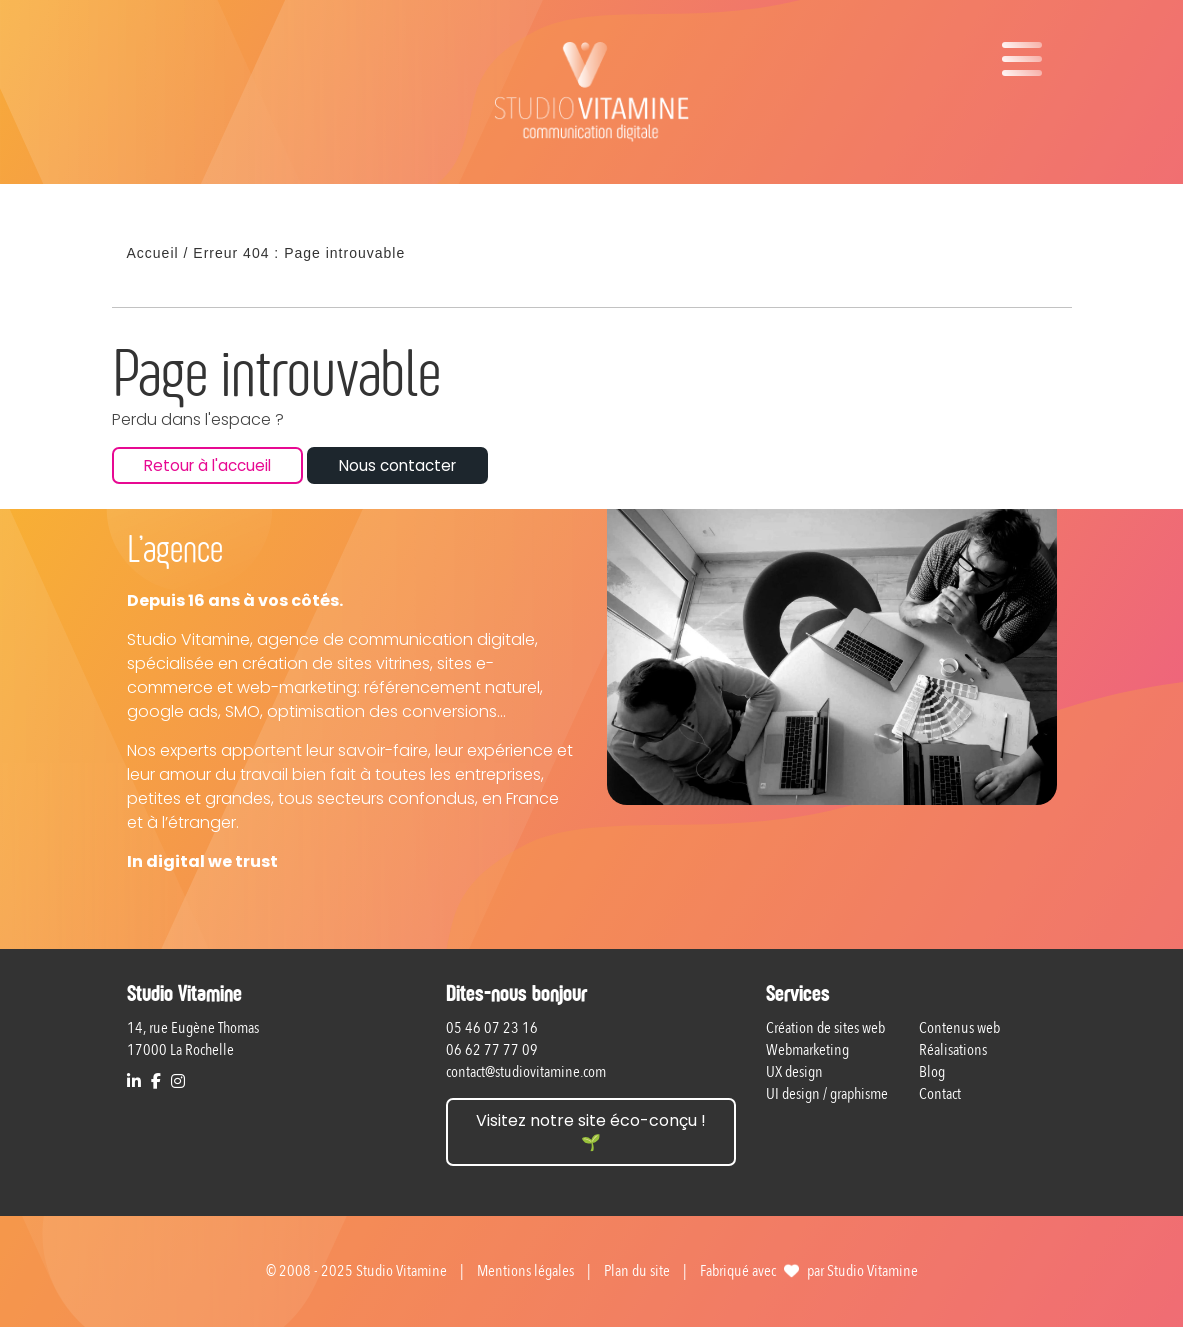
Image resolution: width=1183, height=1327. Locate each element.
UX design (794, 1072)
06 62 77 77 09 (492, 1050)
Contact (940, 1094)
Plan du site (637, 1271)
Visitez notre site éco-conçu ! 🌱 (591, 1131)
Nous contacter (397, 465)
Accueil (153, 253)
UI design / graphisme (827, 1094)
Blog (932, 1072)
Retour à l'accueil (207, 465)
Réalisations (953, 1050)
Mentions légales (525, 1271)
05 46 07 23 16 (492, 1028)
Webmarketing (807, 1050)
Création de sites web (825, 1028)
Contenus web (959, 1028)
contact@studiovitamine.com (526, 1072)
